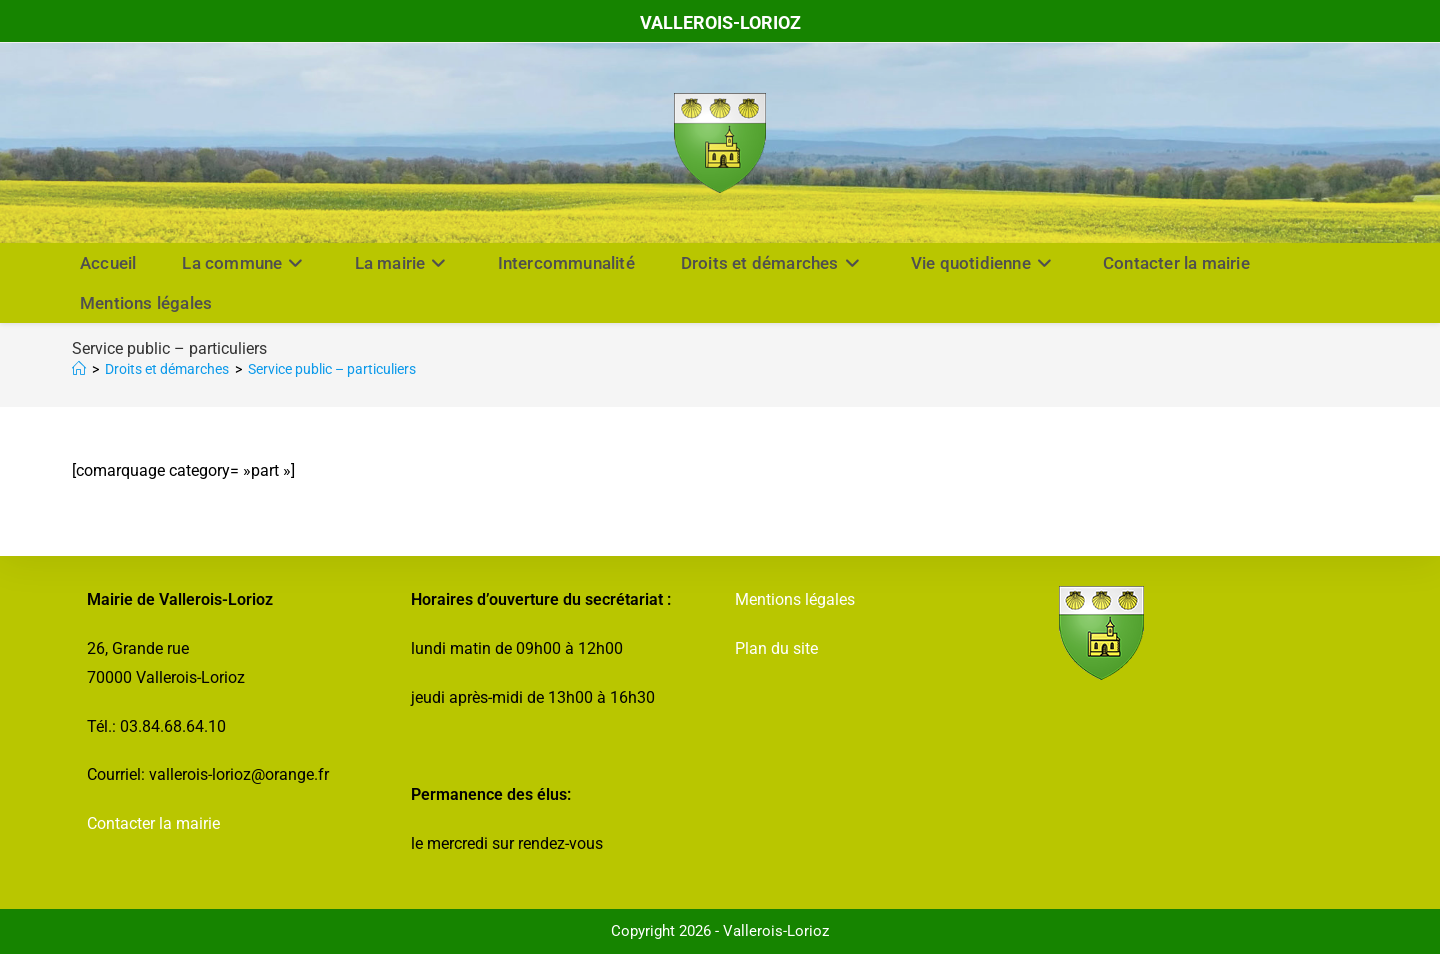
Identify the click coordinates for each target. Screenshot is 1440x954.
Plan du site (776, 648)
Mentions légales (795, 599)
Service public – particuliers (332, 369)
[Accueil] (79, 369)
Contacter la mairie (153, 823)
